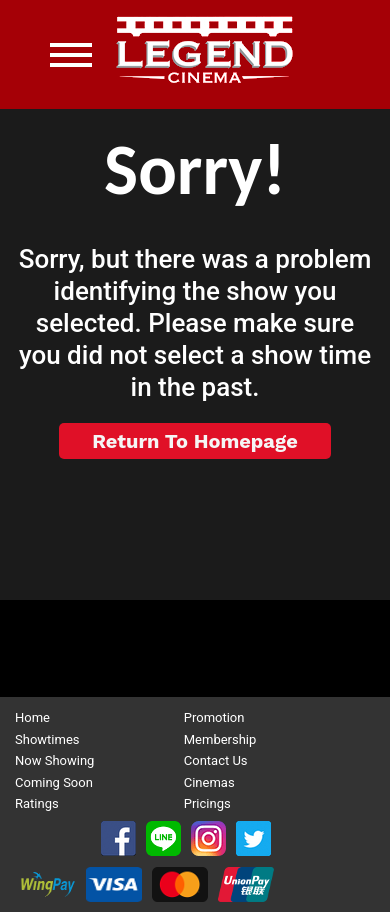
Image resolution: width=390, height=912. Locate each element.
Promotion (214, 717)
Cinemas (209, 782)
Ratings (37, 803)
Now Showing (54, 760)
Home (32, 717)
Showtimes (47, 739)
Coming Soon (54, 782)
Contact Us (216, 760)
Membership (220, 739)
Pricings (207, 803)
